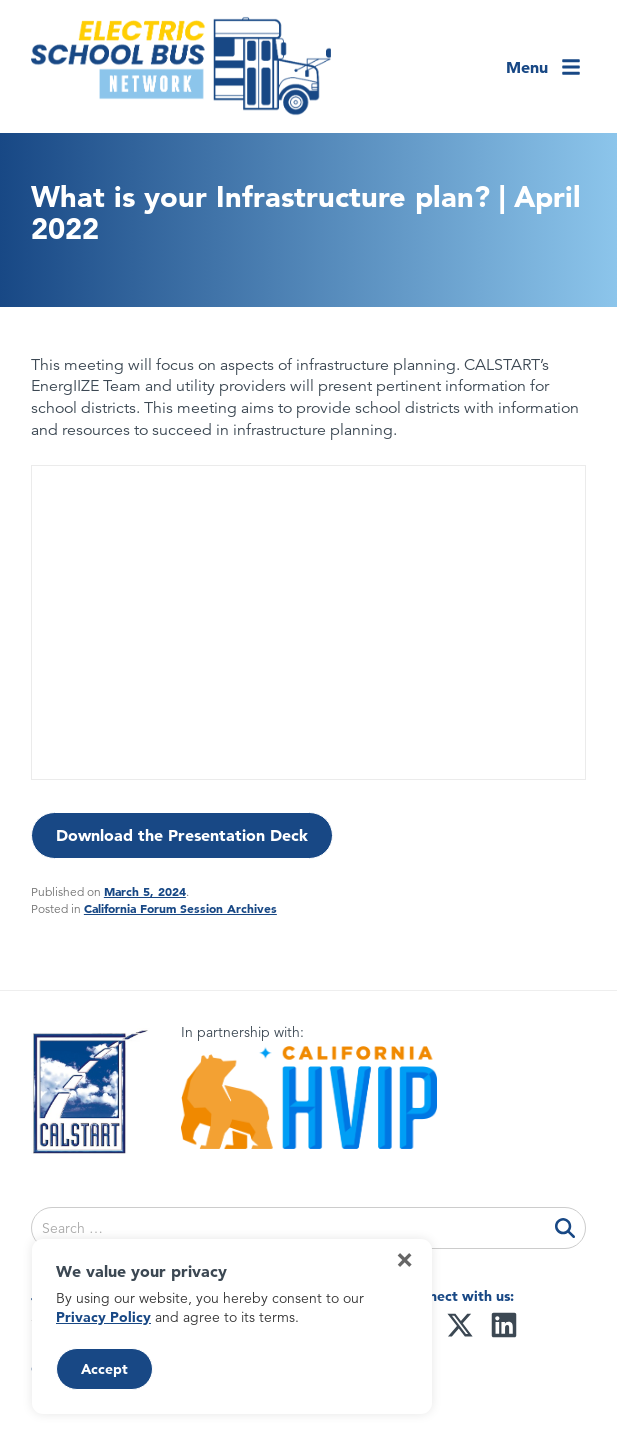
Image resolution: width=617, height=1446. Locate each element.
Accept (104, 1369)
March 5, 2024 (145, 891)
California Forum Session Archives (180, 908)
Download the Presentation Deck (182, 835)
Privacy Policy (103, 1317)
